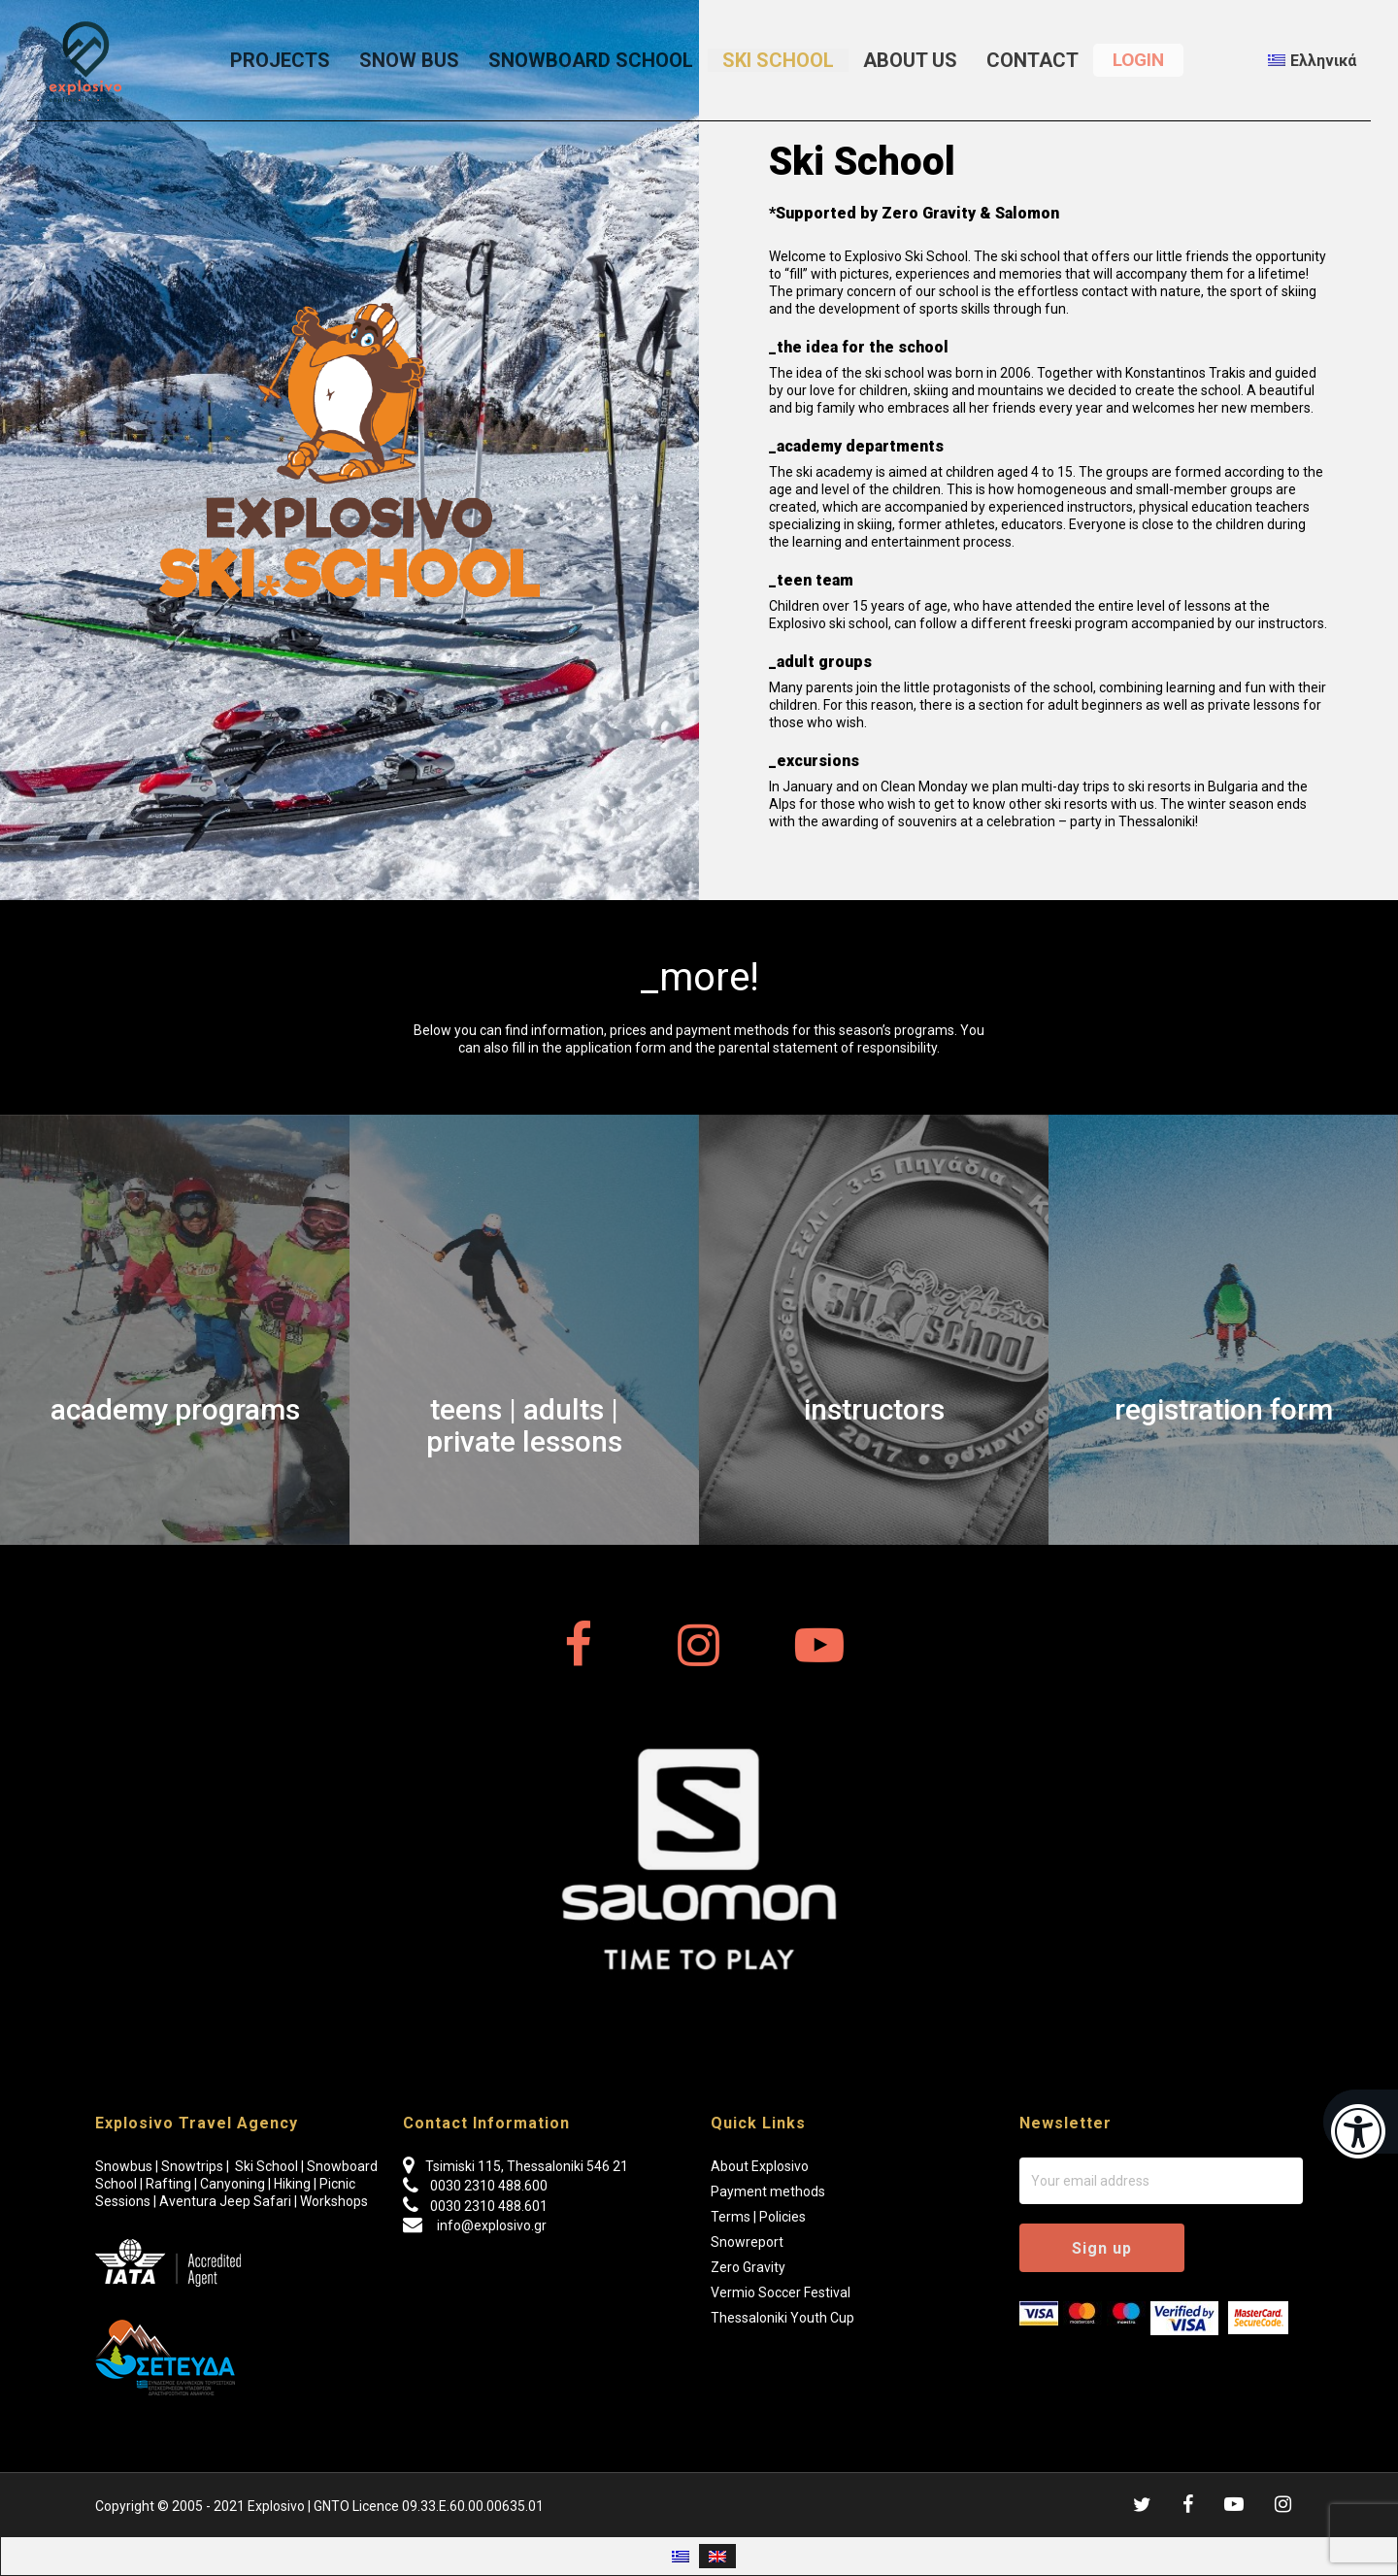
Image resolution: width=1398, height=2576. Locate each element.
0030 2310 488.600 (489, 2185)
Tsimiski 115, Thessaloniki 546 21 (526, 2166)
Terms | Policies (758, 2217)
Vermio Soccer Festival (780, 2292)
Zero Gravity (748, 2267)
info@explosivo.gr (490, 2225)
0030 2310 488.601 (489, 2206)
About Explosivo (760, 2166)
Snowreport (747, 2242)
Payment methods (768, 2191)
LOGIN (1138, 60)
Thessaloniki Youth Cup (782, 2317)
